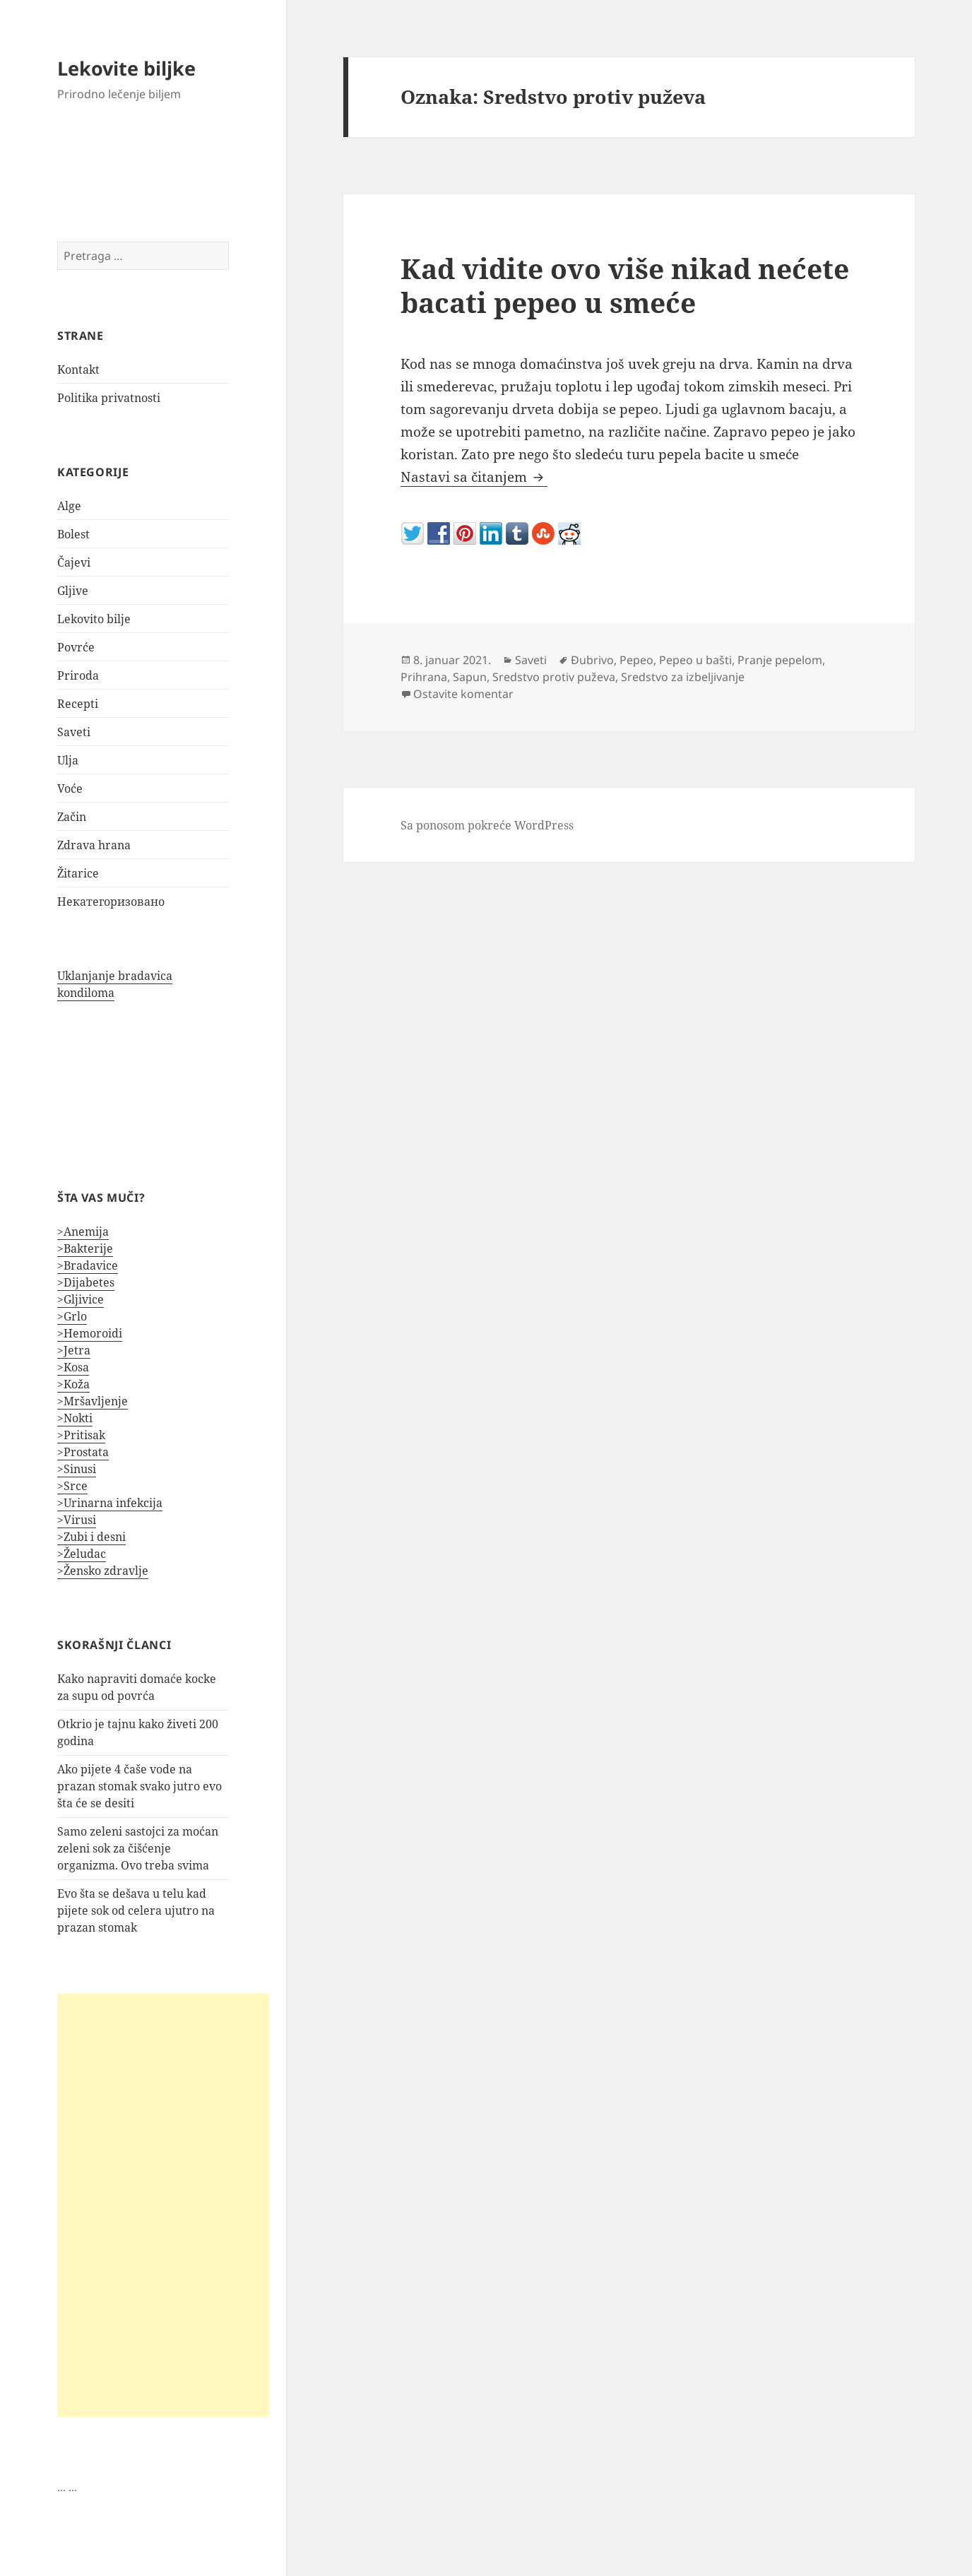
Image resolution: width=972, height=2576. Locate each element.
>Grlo (72, 1316)
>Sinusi (76, 1469)
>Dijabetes (85, 1282)
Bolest (73, 534)
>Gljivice (80, 1299)
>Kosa (73, 1367)
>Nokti (75, 1418)
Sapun (470, 677)
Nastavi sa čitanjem (474, 477)
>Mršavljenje (92, 1401)
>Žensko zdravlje (102, 1570)
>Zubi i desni (91, 1536)
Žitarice (78, 873)
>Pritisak (81, 1435)
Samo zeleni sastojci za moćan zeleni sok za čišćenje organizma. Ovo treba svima (137, 1848)
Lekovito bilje (94, 619)
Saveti (73, 732)
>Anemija (83, 1231)
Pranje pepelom (779, 660)
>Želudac (81, 1553)
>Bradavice (87, 1265)
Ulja (67, 760)
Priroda (78, 675)
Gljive (72, 590)
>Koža (73, 1384)
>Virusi (76, 1520)
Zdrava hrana (94, 845)
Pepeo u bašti (695, 660)
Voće (70, 788)
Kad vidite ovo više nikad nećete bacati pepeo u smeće (625, 285)
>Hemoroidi (89, 1333)
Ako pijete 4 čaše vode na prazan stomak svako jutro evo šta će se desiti (139, 1786)
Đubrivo (592, 660)
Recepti (77, 703)
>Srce (72, 1486)
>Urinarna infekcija (109, 1503)
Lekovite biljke (126, 68)
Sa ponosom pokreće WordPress (487, 825)
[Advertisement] (163, 2205)
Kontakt (78, 369)
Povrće (76, 647)
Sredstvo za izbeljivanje (683, 677)
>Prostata (83, 1452)
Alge (69, 506)
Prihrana (424, 677)
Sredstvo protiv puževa (553, 677)
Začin (71, 817)
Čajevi (73, 562)
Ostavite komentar (463, 694)
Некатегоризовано (111, 901)
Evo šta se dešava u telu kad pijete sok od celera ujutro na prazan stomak (136, 1910)
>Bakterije (85, 1248)
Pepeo (636, 660)
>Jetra (73, 1350)
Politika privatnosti (108, 398)
